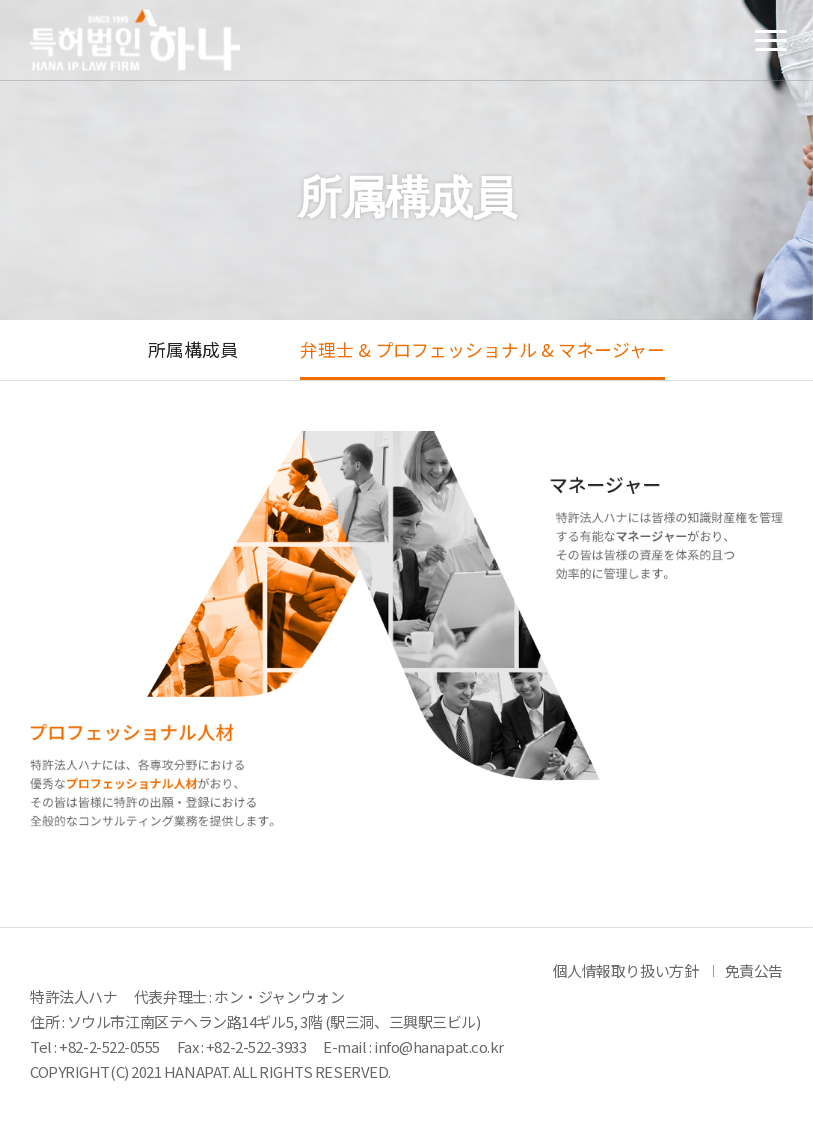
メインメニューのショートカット (0, 0)
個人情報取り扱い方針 (626, 970)
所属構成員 (193, 350)
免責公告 (754, 970)
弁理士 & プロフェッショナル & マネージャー (482, 350)
